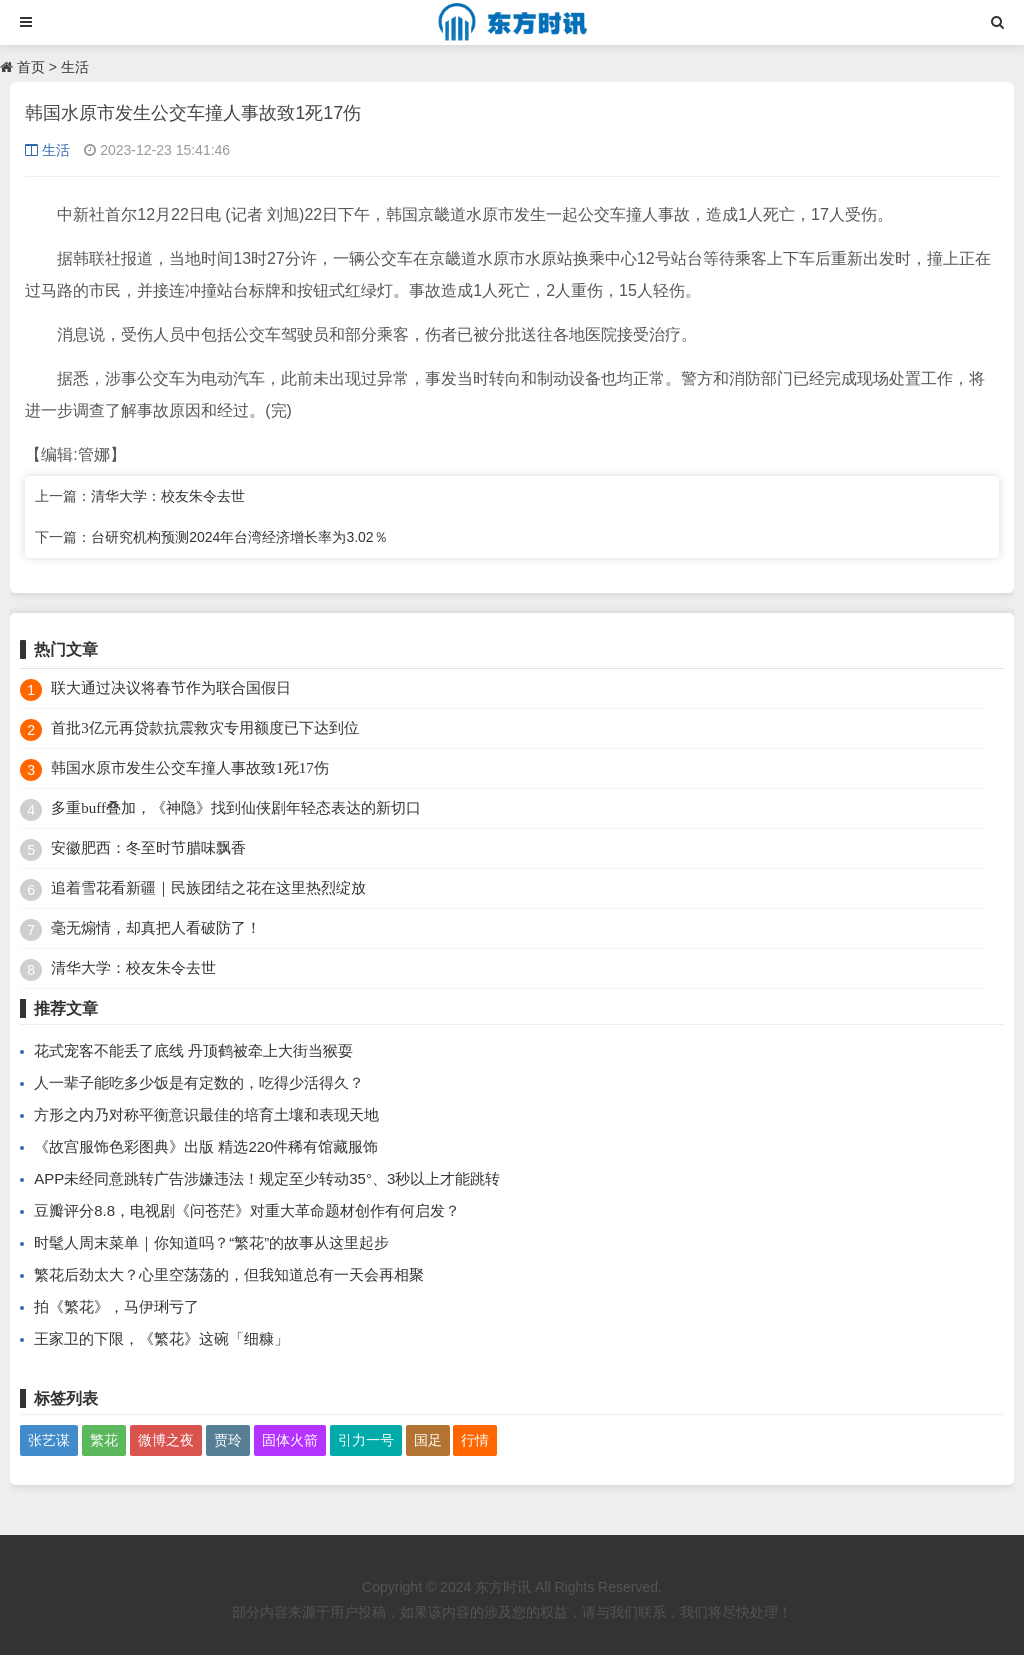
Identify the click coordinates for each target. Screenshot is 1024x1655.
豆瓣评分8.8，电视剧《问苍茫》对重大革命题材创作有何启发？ (247, 1210)
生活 (75, 67)
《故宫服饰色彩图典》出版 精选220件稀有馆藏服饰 (206, 1146)
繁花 (104, 1440)
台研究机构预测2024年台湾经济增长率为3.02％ (239, 537)
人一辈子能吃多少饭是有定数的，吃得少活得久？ (199, 1082)
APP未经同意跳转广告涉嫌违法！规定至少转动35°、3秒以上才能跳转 (267, 1178)
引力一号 (366, 1440)
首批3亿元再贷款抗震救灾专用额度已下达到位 (205, 728)
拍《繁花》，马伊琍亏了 (116, 1306)
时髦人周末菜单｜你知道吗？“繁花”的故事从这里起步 (211, 1242)
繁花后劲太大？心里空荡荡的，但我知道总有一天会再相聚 (229, 1274)
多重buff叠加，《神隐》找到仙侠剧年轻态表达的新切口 (236, 808)
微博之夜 (166, 1440)
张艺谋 (49, 1440)
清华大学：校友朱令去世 (168, 496)
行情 (475, 1440)
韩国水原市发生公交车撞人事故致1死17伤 (190, 768)
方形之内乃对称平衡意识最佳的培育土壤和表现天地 (206, 1114)
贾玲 (228, 1440)
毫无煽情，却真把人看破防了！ (156, 928)
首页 (31, 67)
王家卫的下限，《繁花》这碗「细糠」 (161, 1338)
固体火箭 (290, 1440)
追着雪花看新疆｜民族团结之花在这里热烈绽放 (208, 888)
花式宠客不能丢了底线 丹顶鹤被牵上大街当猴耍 (193, 1050)
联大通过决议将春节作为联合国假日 (171, 688)
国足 (428, 1440)
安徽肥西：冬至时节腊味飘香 (148, 848)
